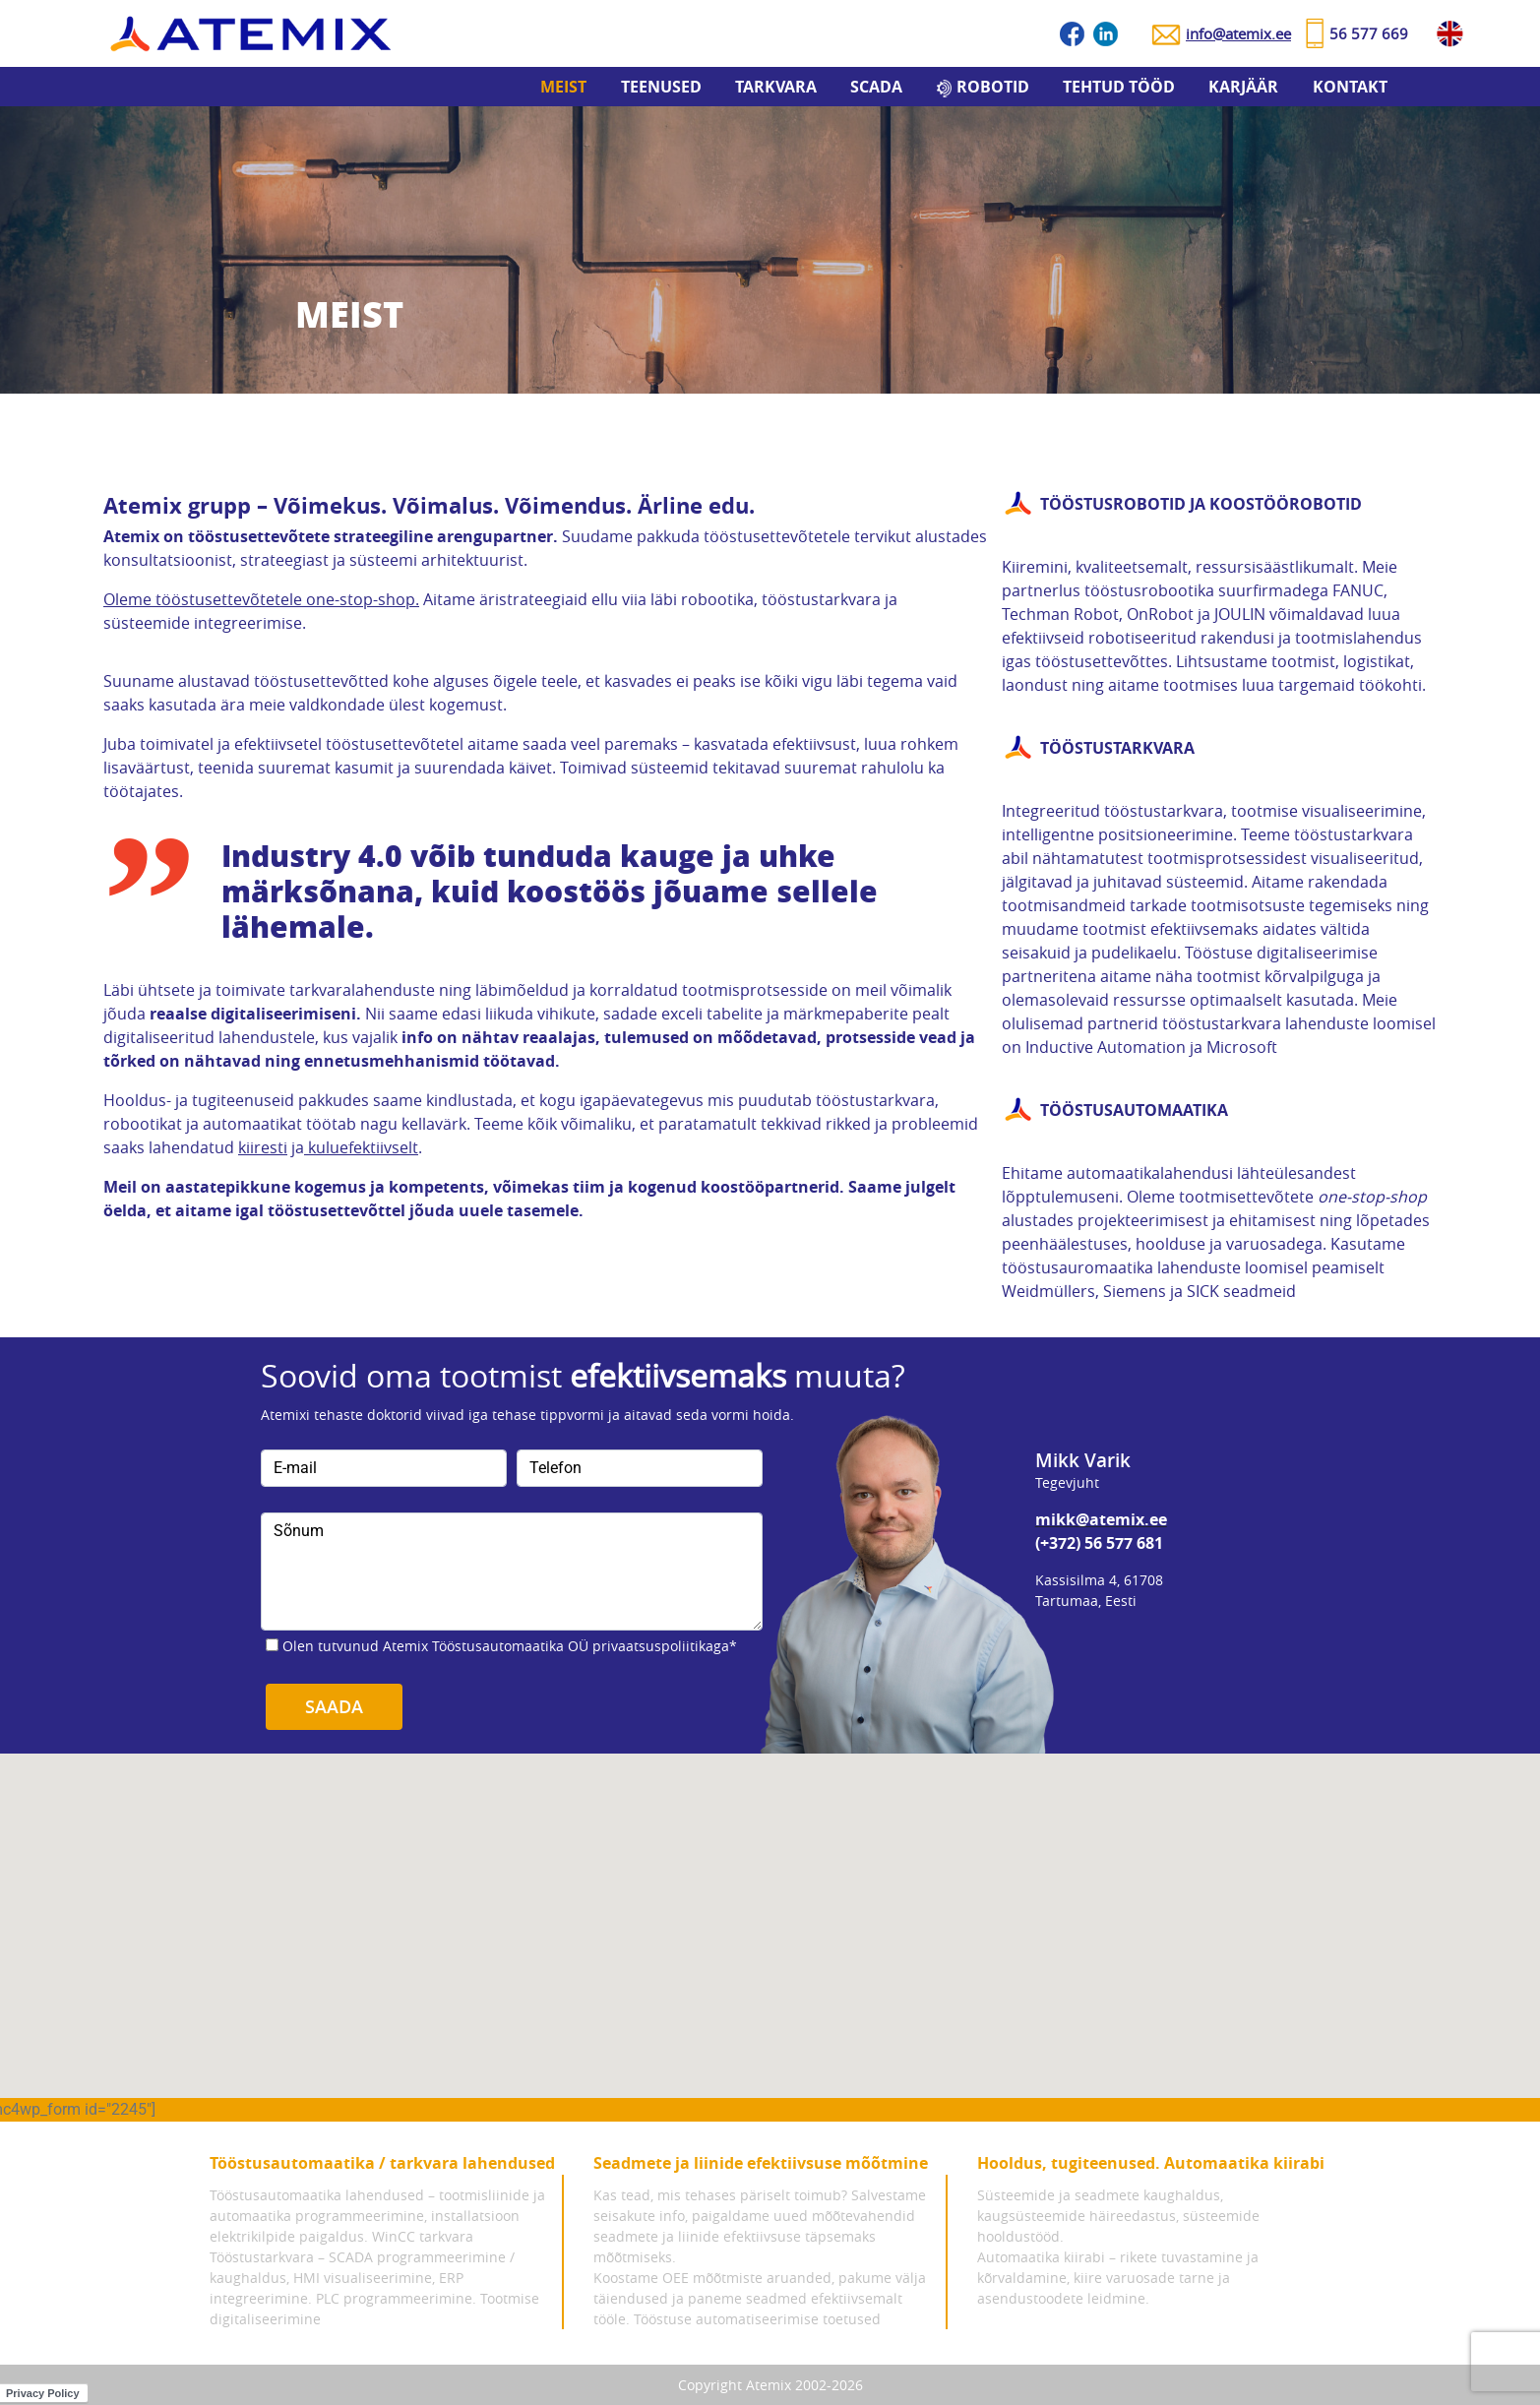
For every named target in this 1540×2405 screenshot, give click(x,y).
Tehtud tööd (1119, 86)
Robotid (992, 86)
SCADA (876, 86)
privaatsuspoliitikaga (660, 1645)
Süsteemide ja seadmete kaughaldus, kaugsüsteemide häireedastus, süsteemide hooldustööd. (1118, 2216)
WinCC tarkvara (422, 2236)
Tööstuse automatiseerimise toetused (757, 2319)
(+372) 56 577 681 (1099, 1543)
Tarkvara (776, 86)
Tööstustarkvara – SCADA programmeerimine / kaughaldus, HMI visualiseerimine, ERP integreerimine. (362, 2278)
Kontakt (1350, 86)
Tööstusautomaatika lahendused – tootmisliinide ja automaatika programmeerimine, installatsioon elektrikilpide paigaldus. (377, 2216)
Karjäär (1243, 86)
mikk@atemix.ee (1101, 1519)
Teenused (661, 86)
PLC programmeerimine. (396, 2298)
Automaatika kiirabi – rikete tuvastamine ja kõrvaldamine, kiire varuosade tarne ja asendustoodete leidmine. (1118, 2278)
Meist (563, 86)
